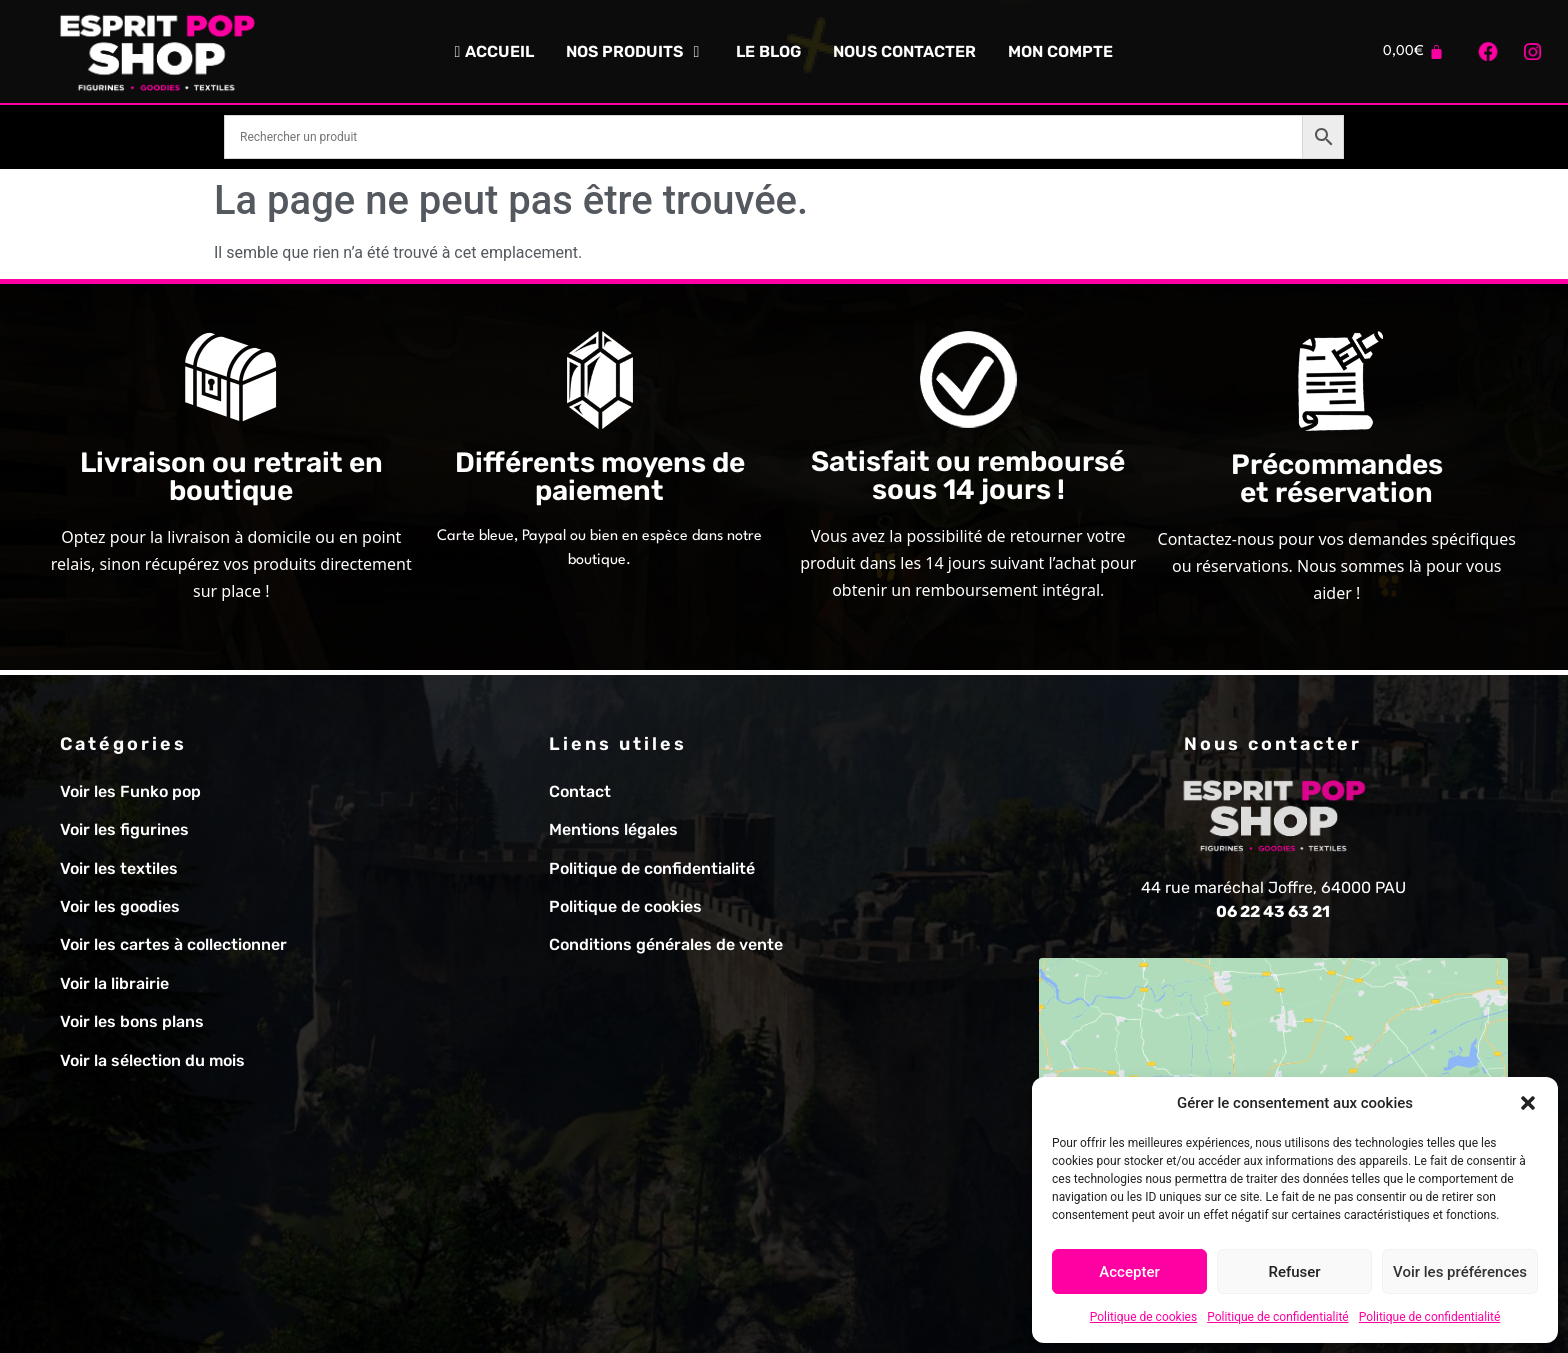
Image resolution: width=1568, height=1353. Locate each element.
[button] (1528, 1103)
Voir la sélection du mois (152, 1060)
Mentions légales (613, 829)
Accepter (1129, 1272)
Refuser (1294, 1272)
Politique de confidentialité (1278, 1317)
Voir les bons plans (132, 1021)
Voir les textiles (119, 868)
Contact (580, 791)
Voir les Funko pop (130, 791)
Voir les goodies (120, 906)
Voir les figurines (124, 829)
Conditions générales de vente (666, 944)
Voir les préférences (1460, 1272)
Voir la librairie (114, 983)
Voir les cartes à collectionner (173, 944)
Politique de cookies (1143, 1317)
